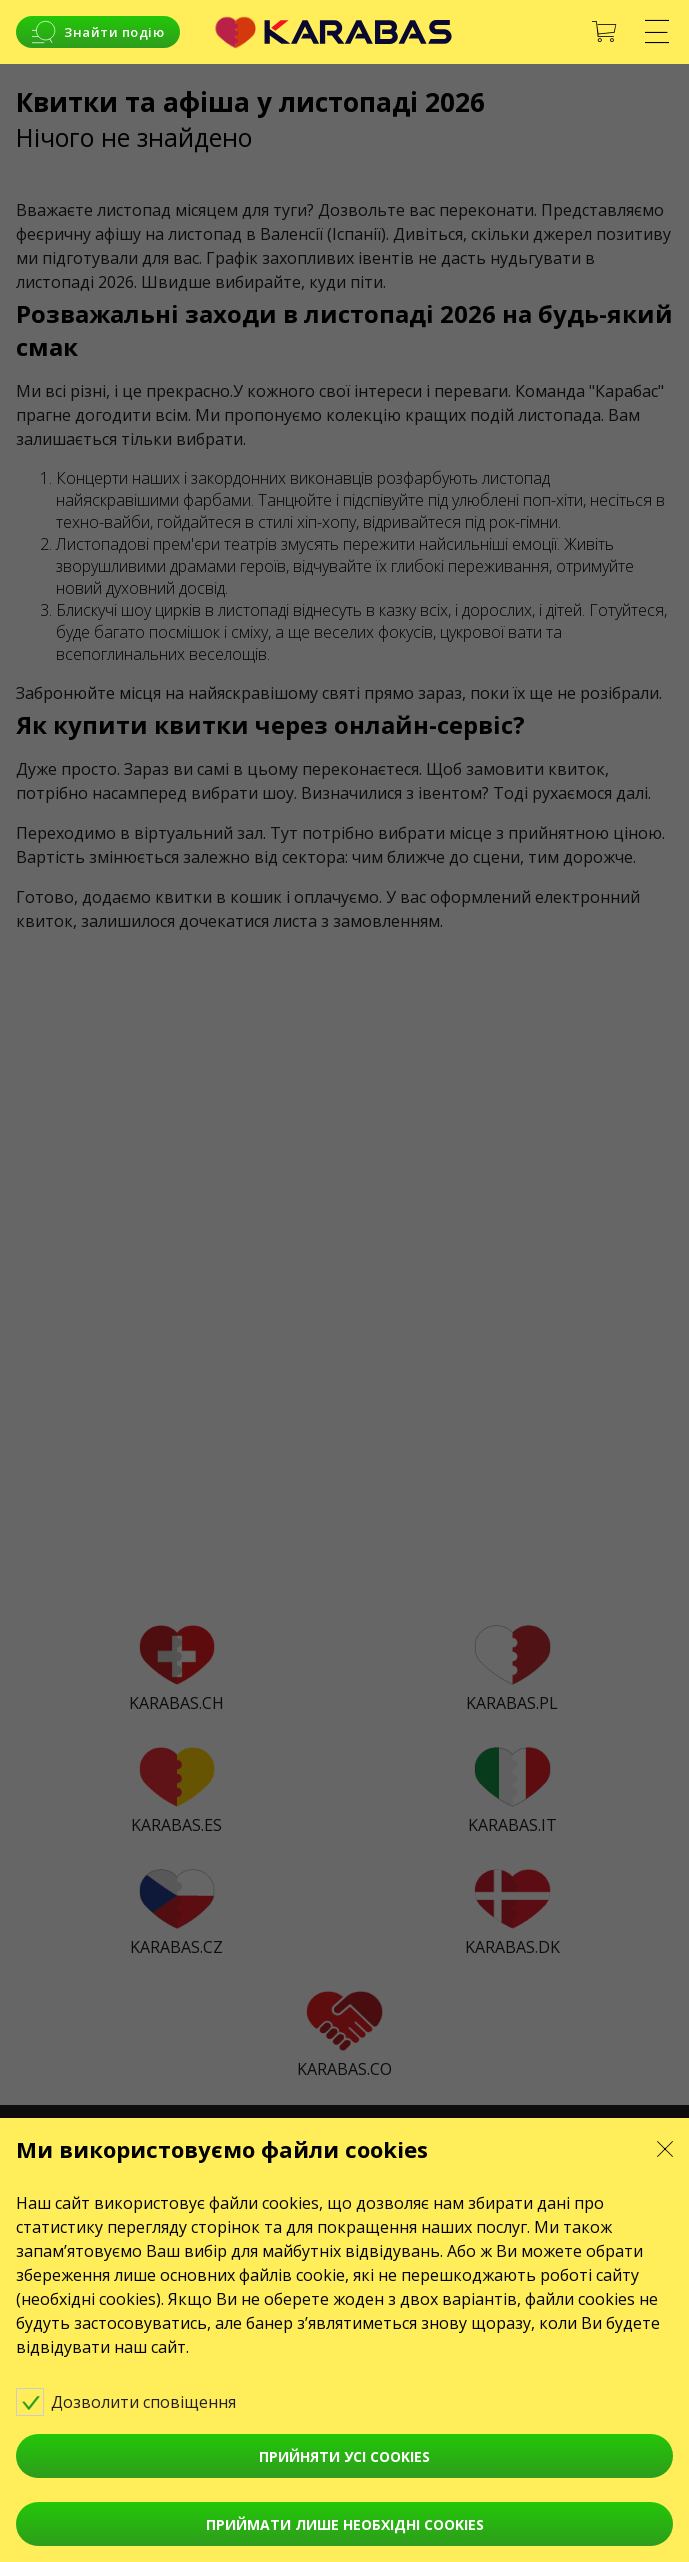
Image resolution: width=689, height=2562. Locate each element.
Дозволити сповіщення (140, 2401)
